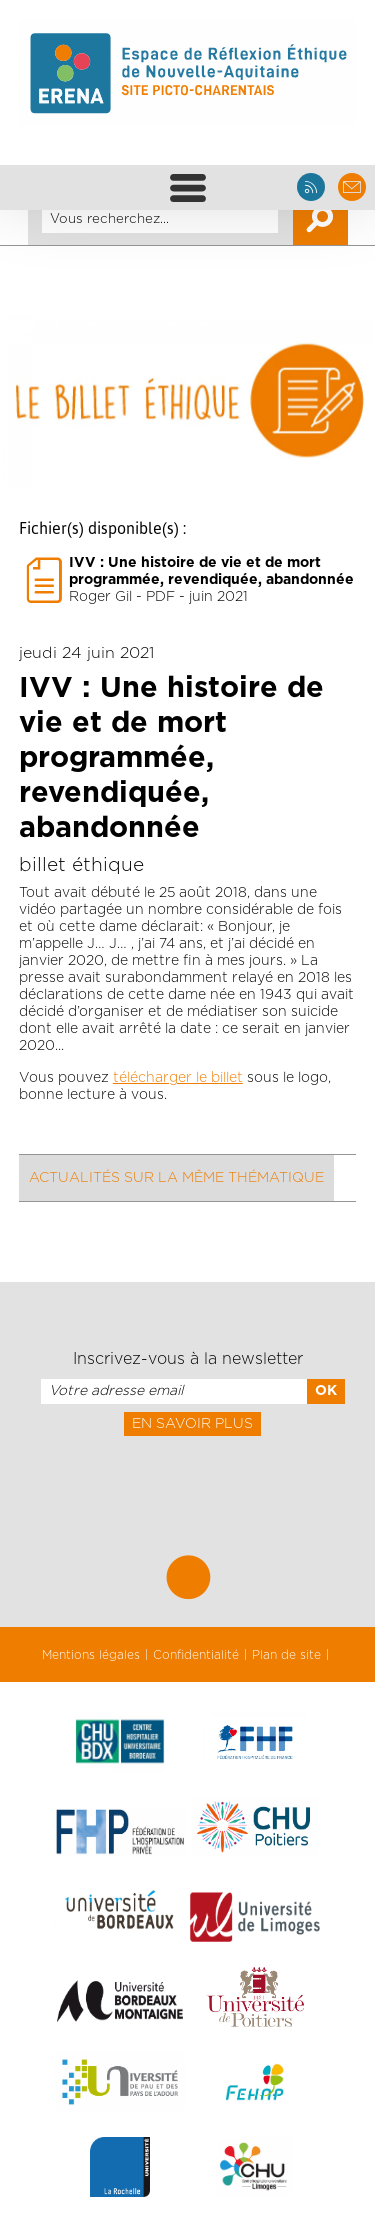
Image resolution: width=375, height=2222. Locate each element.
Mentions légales (91, 1655)
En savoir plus (192, 1424)
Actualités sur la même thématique (176, 1178)
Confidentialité (196, 1655)
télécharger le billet (178, 1078)
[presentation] (187, 1480)
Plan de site (286, 1655)
